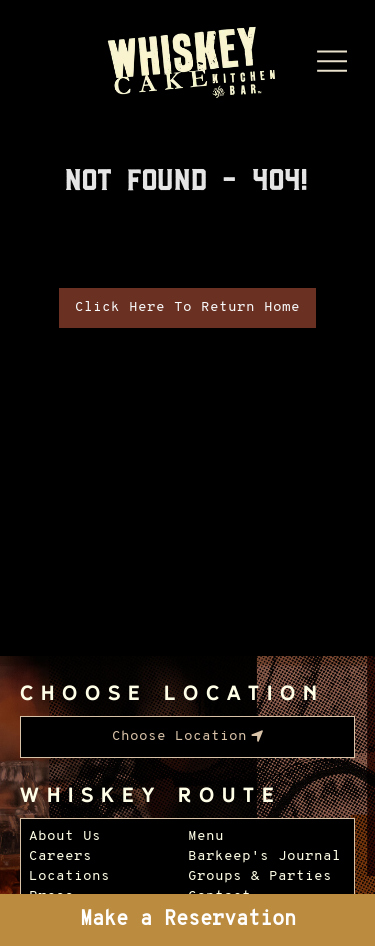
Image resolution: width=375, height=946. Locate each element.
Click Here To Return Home (187, 307)
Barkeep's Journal (264, 856)
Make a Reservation (188, 920)
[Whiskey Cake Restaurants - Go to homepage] (187, 64)
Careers (60, 856)
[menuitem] (187, 737)
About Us (65, 836)
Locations (69, 876)
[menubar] (187, 737)
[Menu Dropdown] (332, 61)
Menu (206, 836)
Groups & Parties (260, 876)
